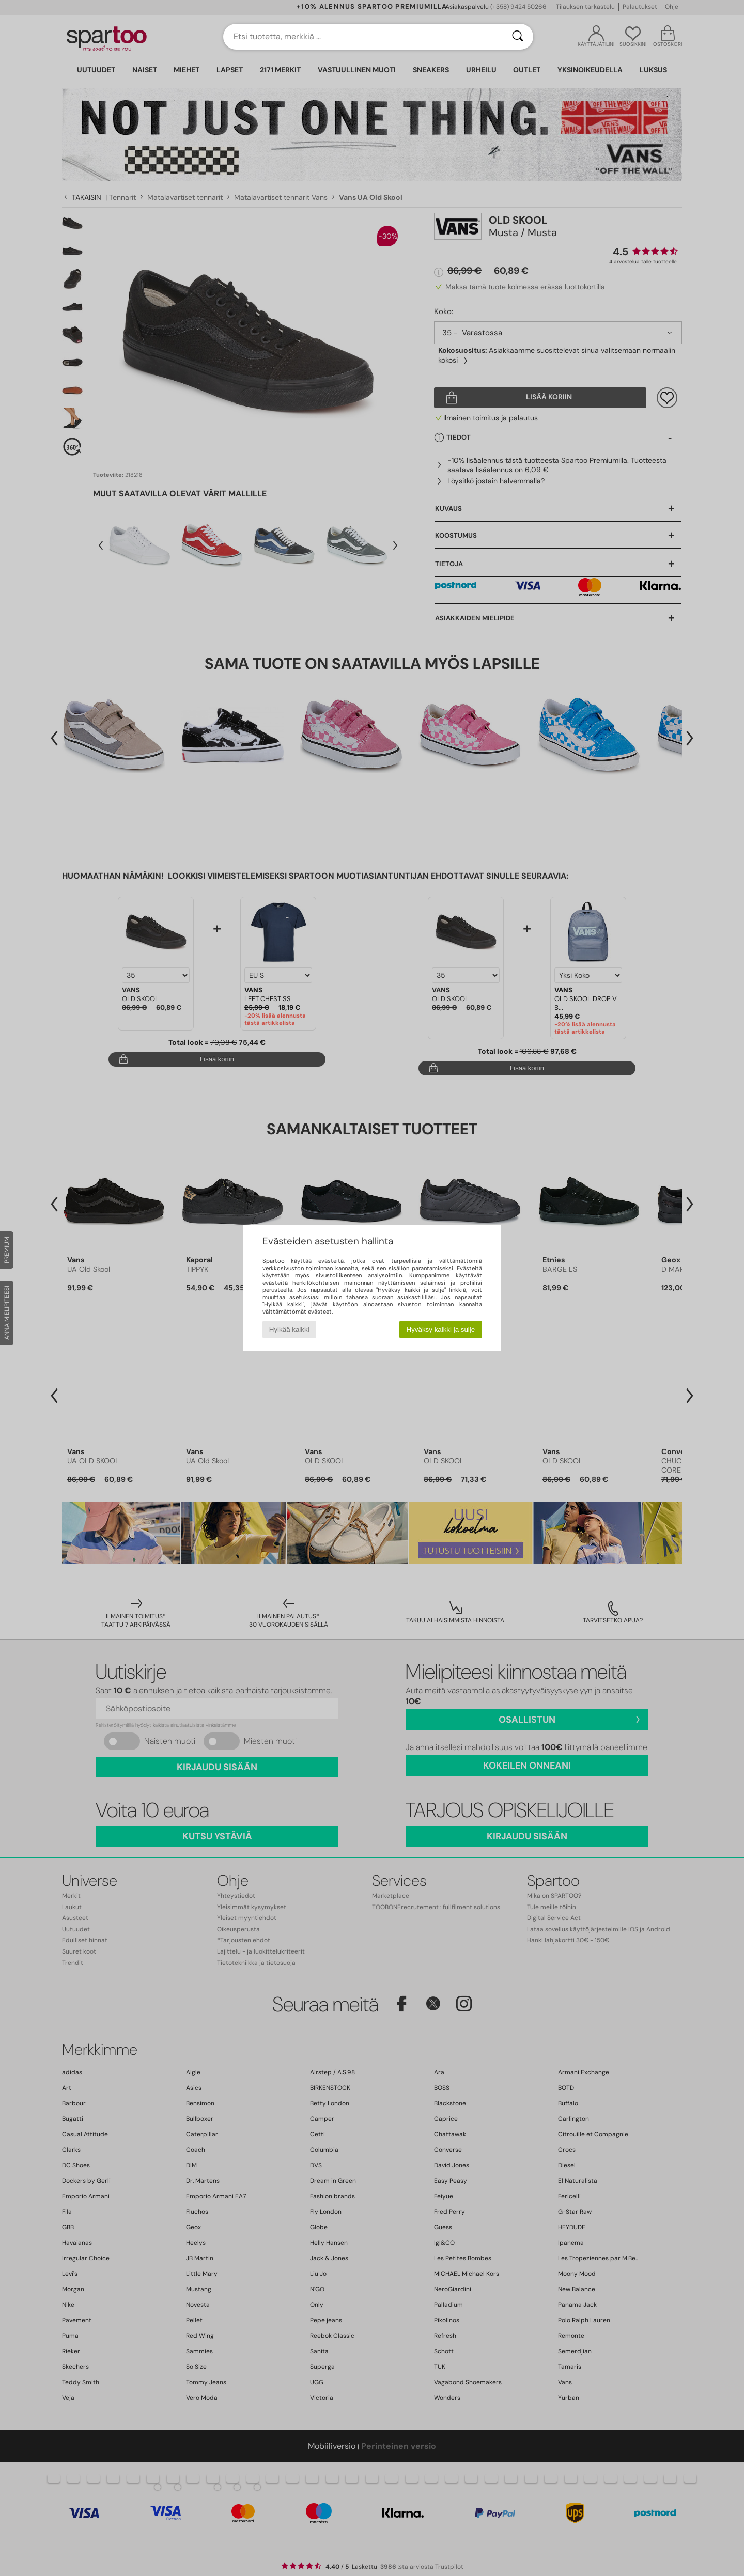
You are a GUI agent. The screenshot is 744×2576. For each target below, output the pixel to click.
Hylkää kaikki (289, 1329)
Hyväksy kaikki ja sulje (441, 1329)
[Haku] (517, 37)
